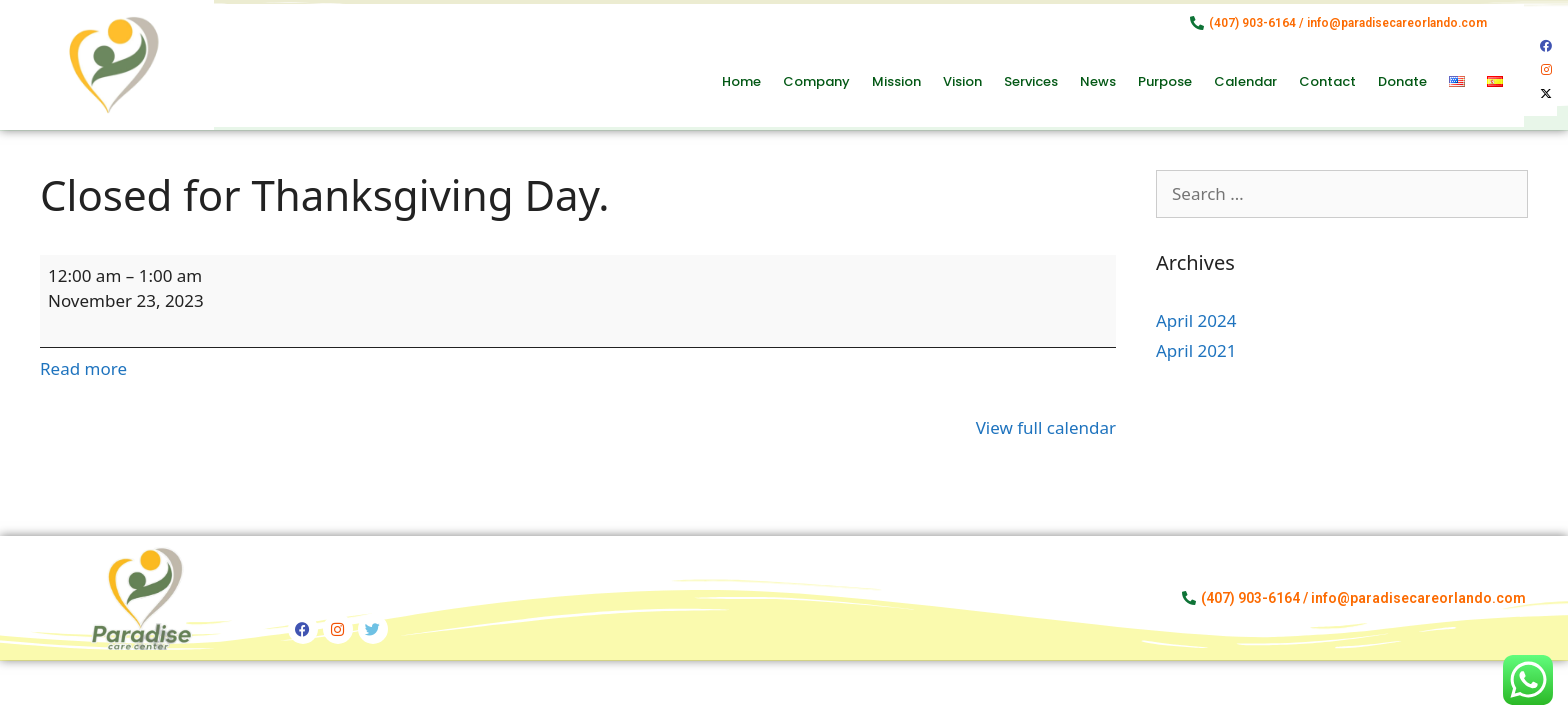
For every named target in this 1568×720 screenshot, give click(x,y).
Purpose (1165, 81)
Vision (962, 81)
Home (741, 81)
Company (816, 81)
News (1098, 81)
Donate (1402, 81)
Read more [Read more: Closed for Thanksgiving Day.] (83, 368)
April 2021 (1196, 350)
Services (1031, 81)
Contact (1327, 81)
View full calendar (1046, 427)
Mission (896, 81)
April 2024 (1196, 320)
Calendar (1245, 81)
